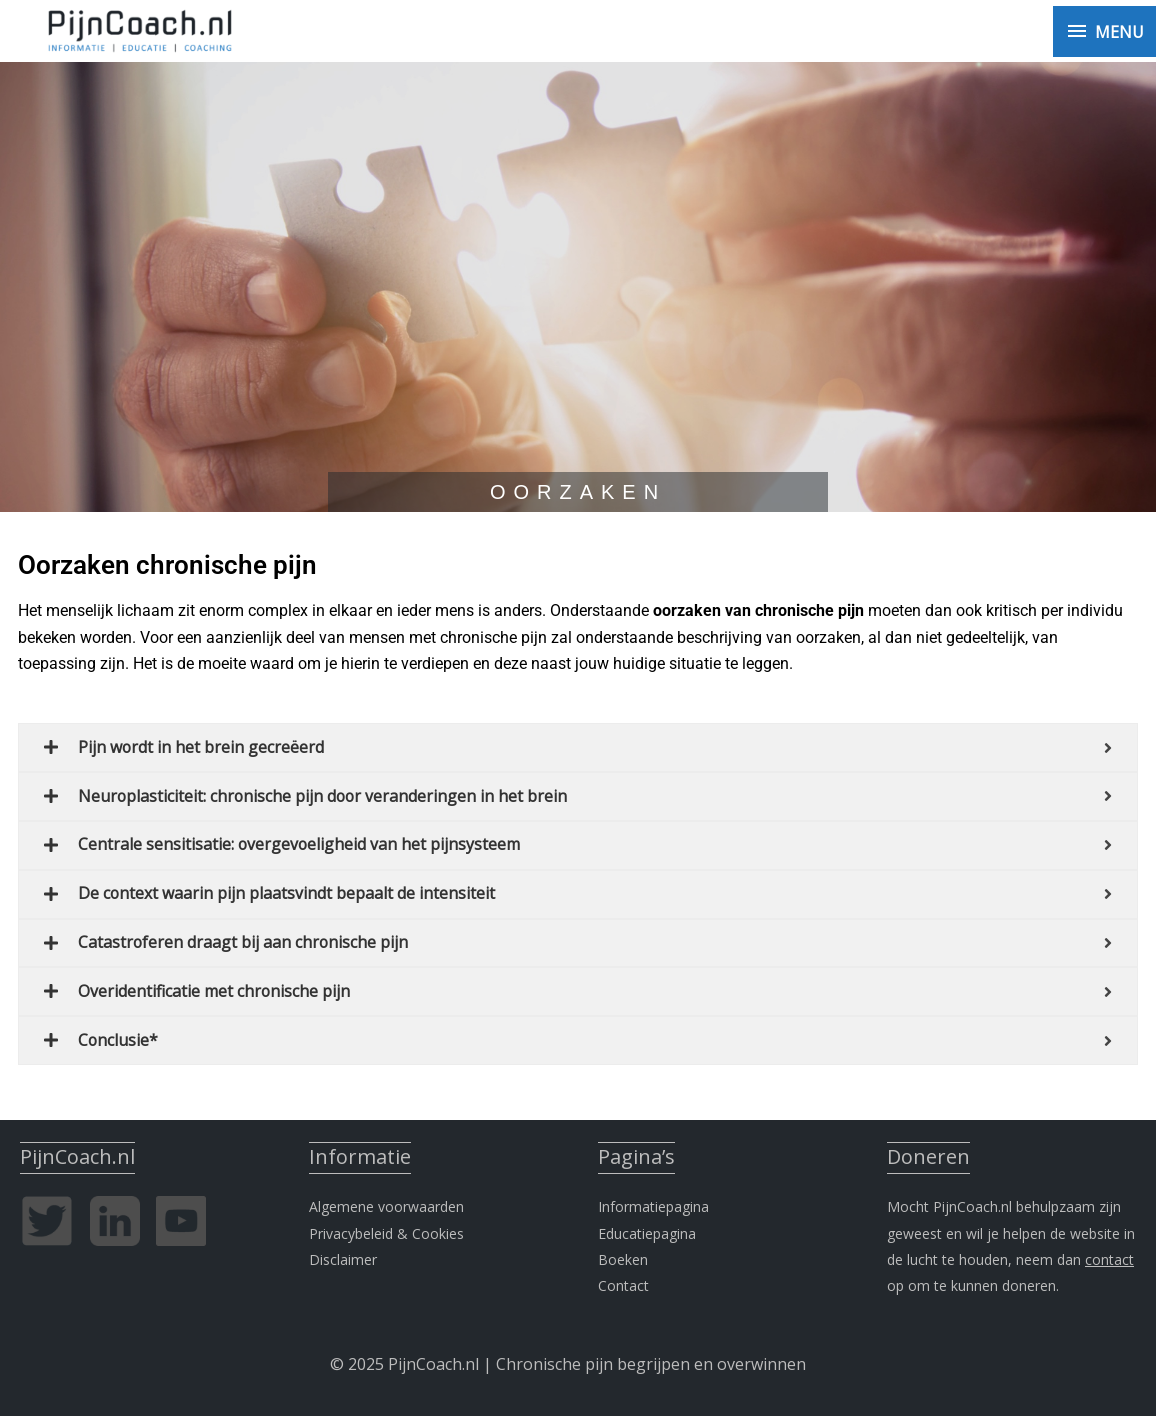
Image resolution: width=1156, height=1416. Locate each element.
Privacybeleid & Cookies (386, 1227)
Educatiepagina (647, 1227)
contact (1109, 1253)
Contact (623, 1279)
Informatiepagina (653, 1200)
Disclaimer (343, 1253)
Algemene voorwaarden (386, 1200)
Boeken (623, 1253)
